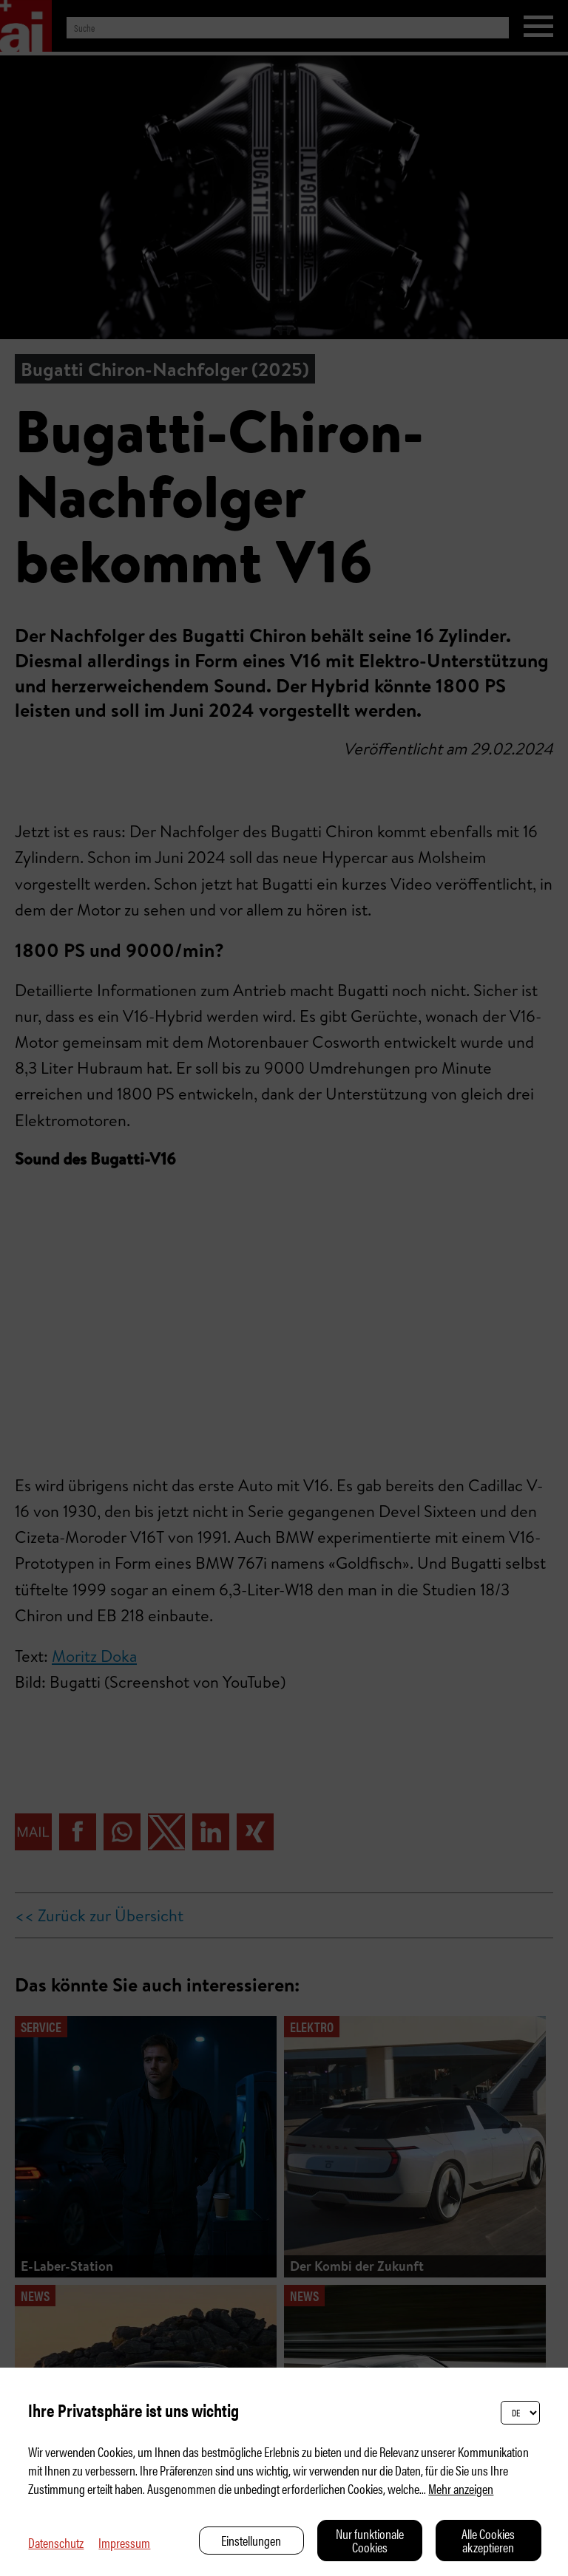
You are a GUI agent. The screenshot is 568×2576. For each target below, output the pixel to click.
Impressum (124, 2542)
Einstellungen (251, 2540)
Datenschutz (56, 2542)
